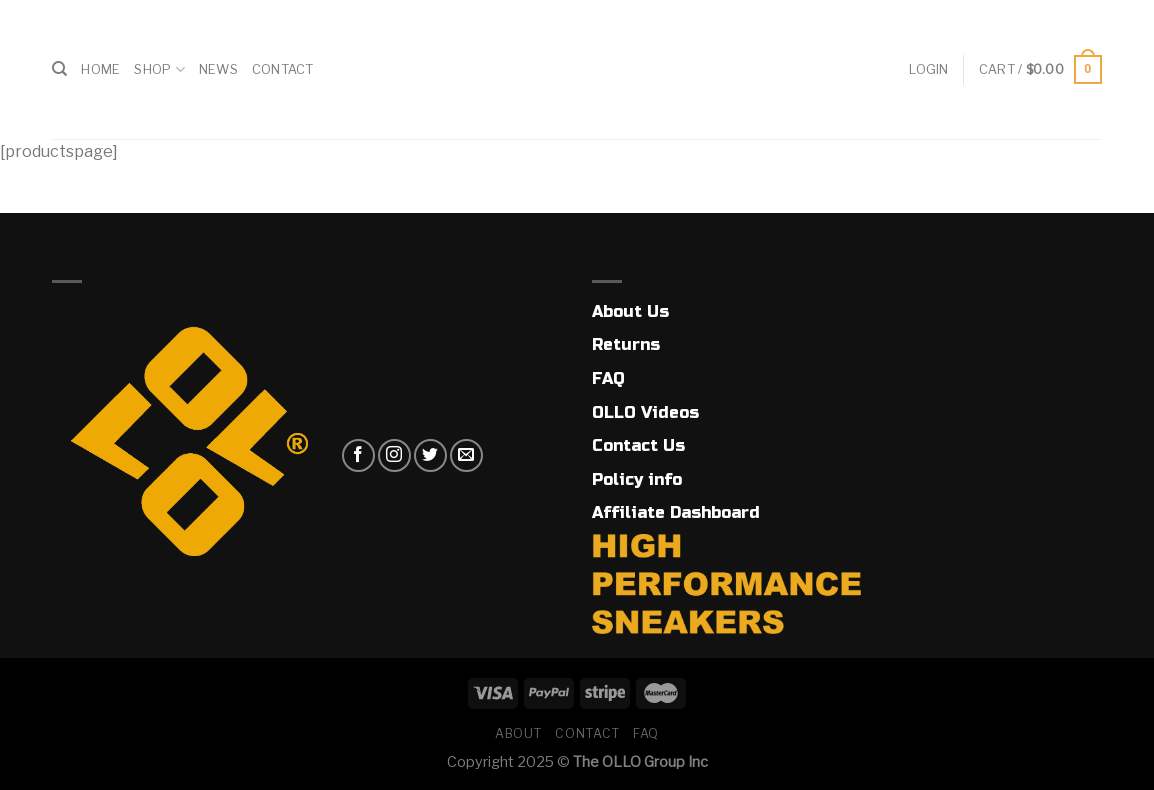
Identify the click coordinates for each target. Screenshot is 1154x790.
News (218, 69)
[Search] (59, 69)
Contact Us (638, 445)
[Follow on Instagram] (394, 455)
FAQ (608, 378)
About (518, 733)
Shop (159, 69)
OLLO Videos (645, 412)
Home (100, 69)
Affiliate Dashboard (676, 512)
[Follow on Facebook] (358, 455)
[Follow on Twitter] (430, 455)
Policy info (637, 479)
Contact (283, 69)
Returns (626, 344)
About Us (630, 311)
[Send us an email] (466, 455)
